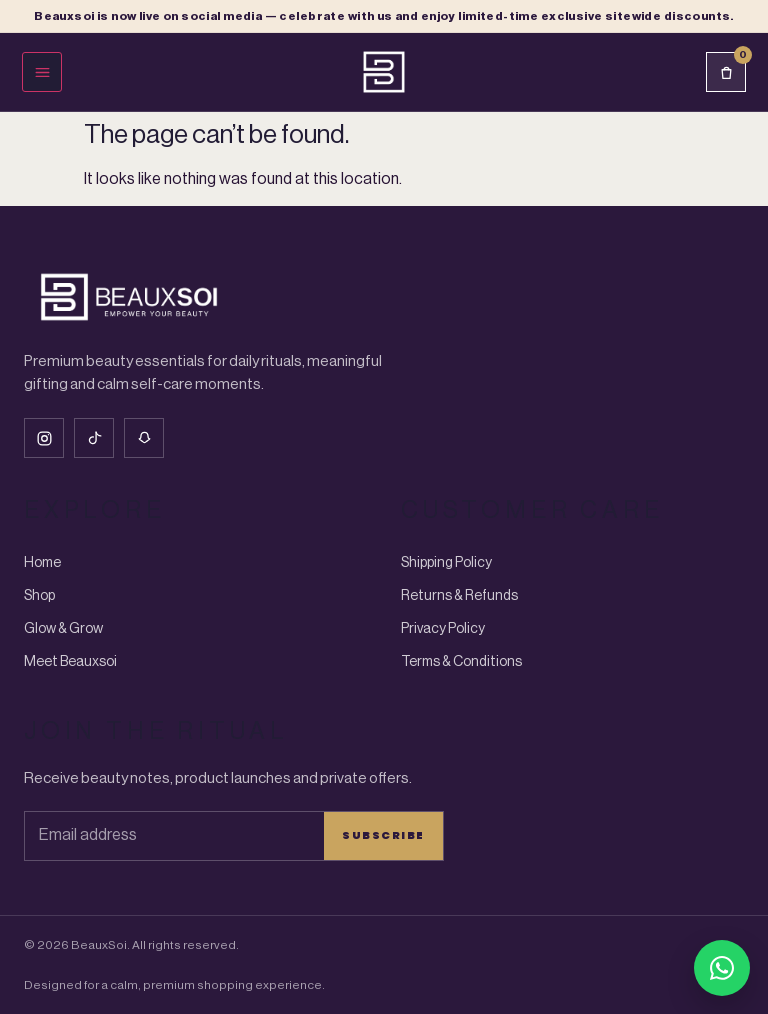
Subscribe (383, 835)
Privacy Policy (443, 629)
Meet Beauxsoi (70, 662)
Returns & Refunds (459, 596)
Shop (39, 596)
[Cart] (726, 72)
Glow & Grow (63, 629)
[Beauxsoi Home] (384, 72)
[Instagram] (44, 438)
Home (42, 563)
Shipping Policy (446, 563)
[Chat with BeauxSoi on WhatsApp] (722, 968)
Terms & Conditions (461, 662)
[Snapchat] (144, 438)
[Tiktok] (94, 438)
